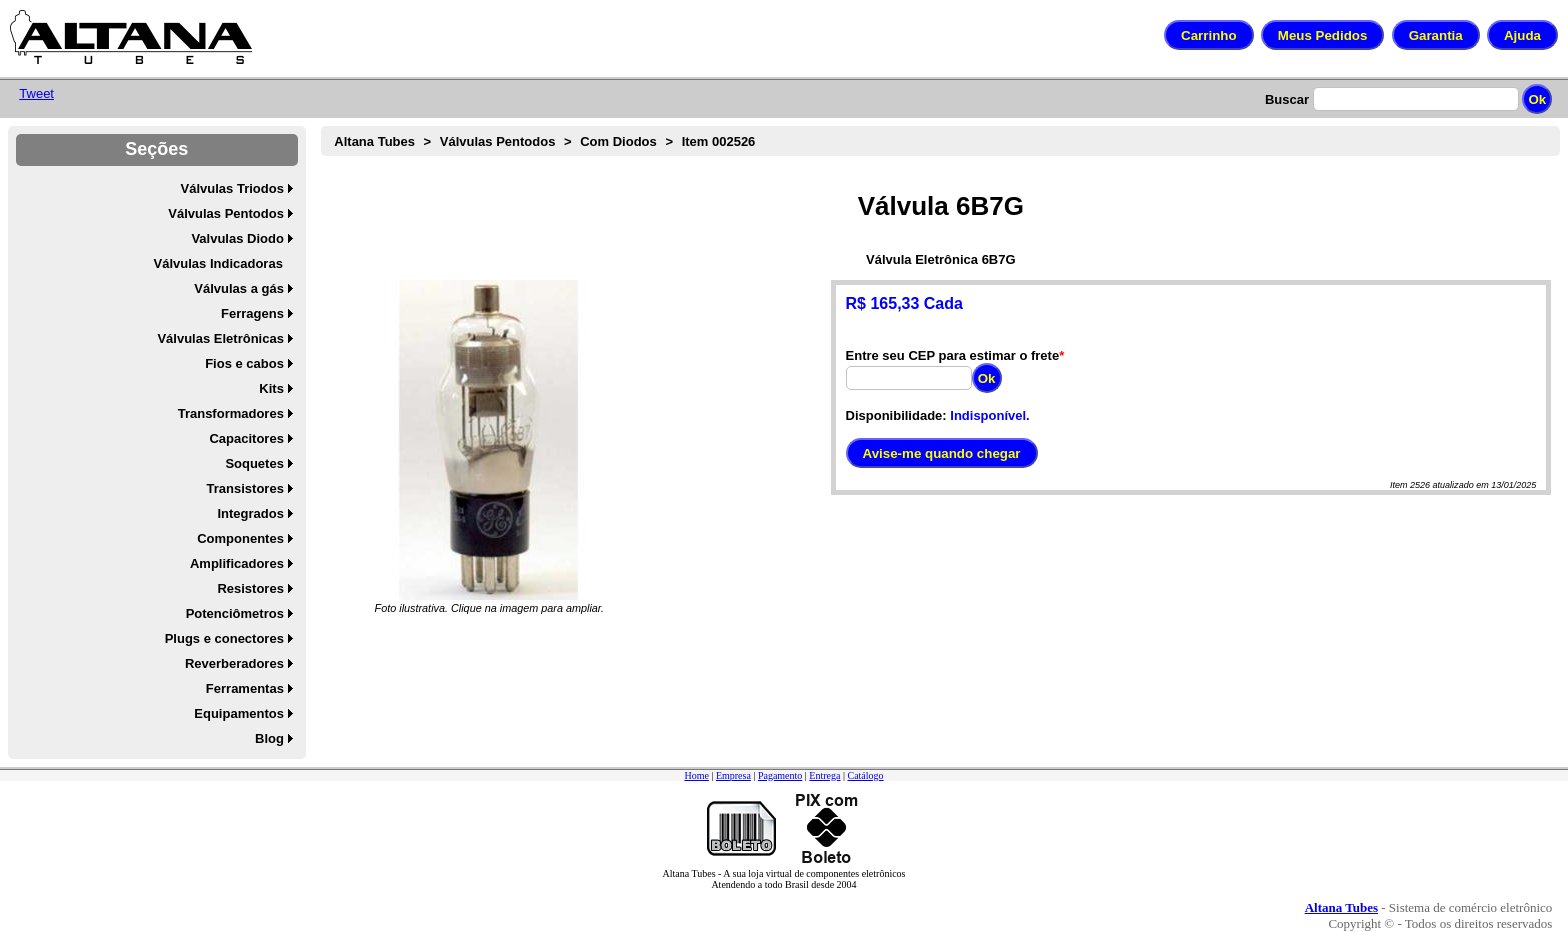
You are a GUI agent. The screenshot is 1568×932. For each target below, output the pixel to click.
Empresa (733, 775)
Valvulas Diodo (237, 238)
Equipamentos (239, 713)
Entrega (824, 775)
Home (696, 775)
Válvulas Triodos (232, 188)
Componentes (240, 538)
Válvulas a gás (239, 288)
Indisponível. (989, 415)
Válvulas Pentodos (226, 213)
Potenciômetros (235, 613)
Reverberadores (234, 663)
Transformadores (231, 413)
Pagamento (780, 775)
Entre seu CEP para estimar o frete (953, 355)
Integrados (250, 513)
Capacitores (246, 438)
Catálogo (865, 775)
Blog (269, 738)
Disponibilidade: (896, 415)
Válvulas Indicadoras (218, 263)
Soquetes (254, 463)
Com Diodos (618, 141)
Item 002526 (719, 141)
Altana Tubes (374, 141)
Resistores (250, 588)
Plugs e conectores (224, 638)
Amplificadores (237, 563)
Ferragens (252, 313)
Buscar (1287, 99)
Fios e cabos (244, 363)
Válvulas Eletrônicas (220, 338)
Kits (271, 388)
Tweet (36, 93)
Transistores (245, 488)
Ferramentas (245, 688)
